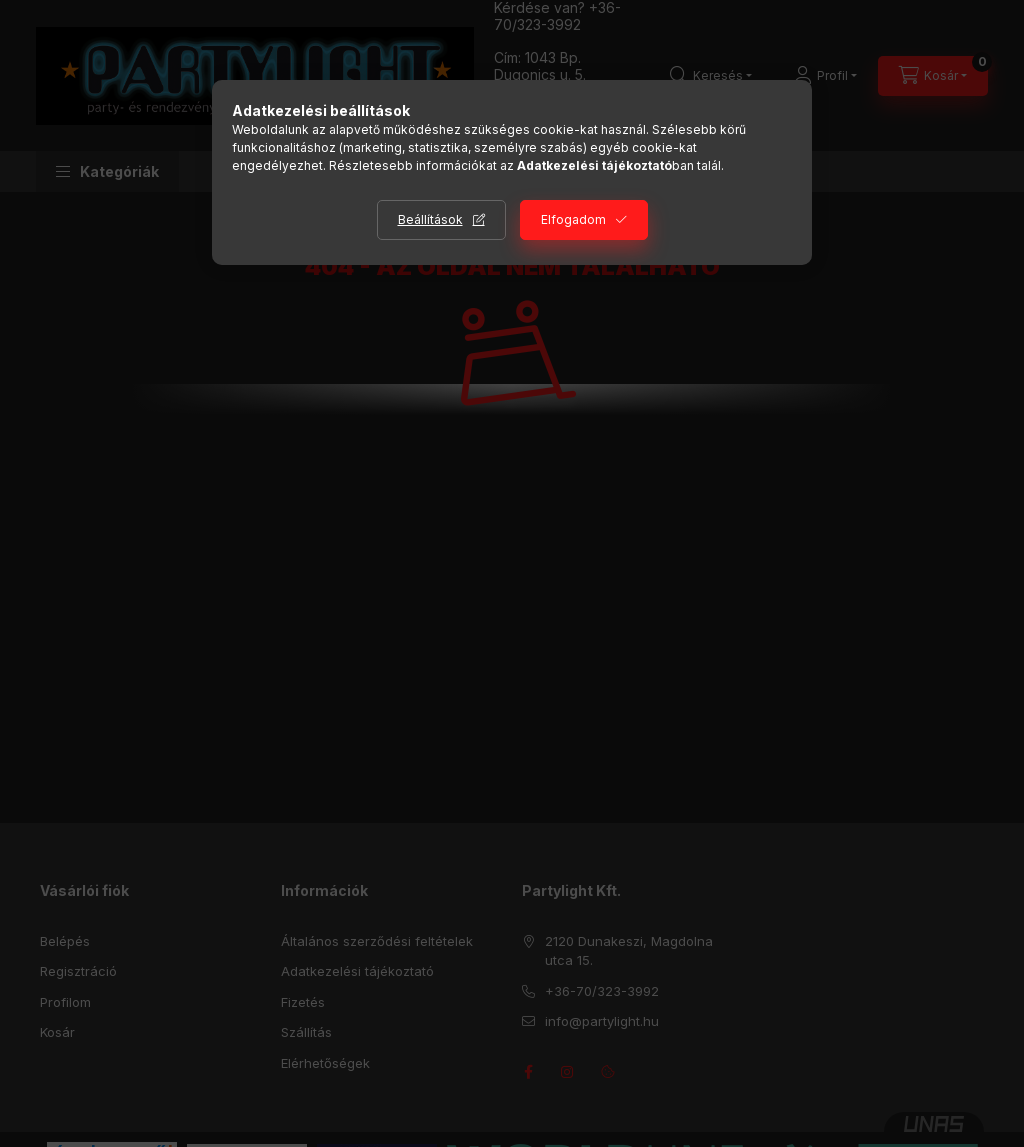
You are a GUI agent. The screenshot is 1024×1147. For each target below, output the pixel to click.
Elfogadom (573, 219)
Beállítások (430, 219)
